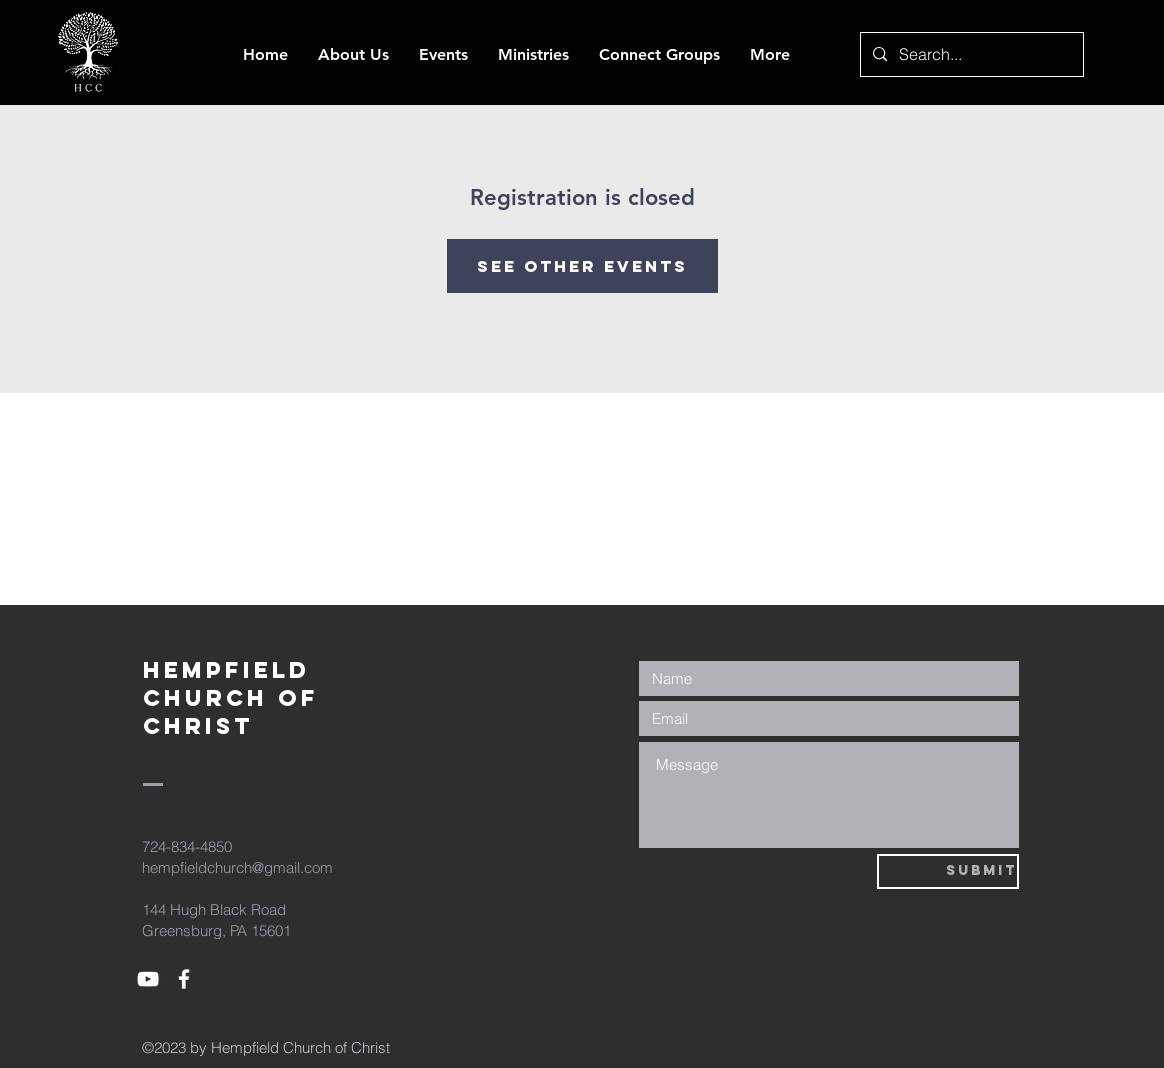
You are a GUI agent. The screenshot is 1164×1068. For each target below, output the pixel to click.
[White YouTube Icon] (148, 979)
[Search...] (970, 54)
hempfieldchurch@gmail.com (237, 867)
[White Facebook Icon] (184, 979)
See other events (582, 266)
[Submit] (948, 871)
